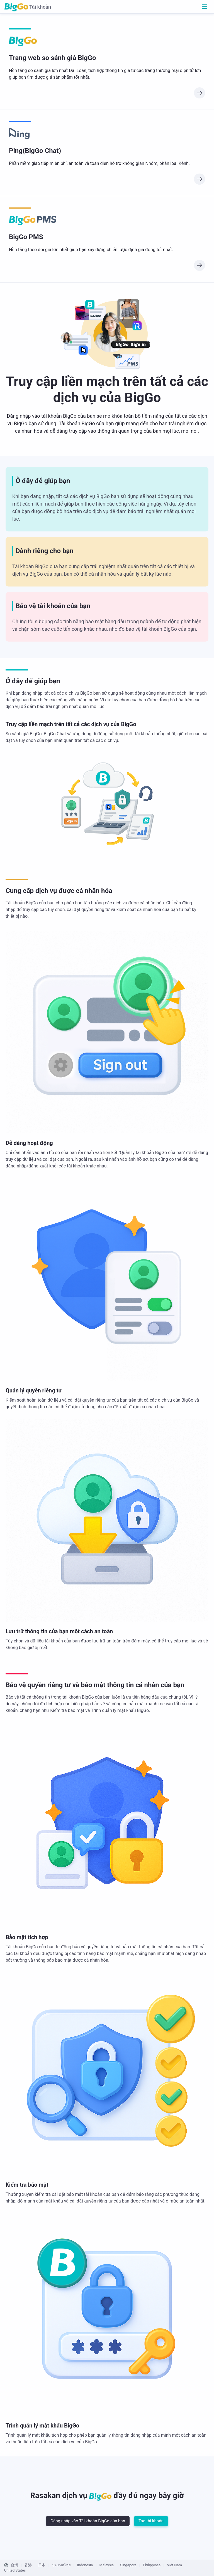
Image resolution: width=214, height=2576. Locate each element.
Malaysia (106, 2565)
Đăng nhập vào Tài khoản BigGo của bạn (87, 2520)
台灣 (14, 2565)
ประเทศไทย (61, 2565)
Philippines (151, 2565)
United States (15, 2570)
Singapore (128, 2565)
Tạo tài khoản (151, 2520)
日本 (41, 2565)
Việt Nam (174, 2565)
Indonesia (85, 2565)
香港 (28, 2565)
